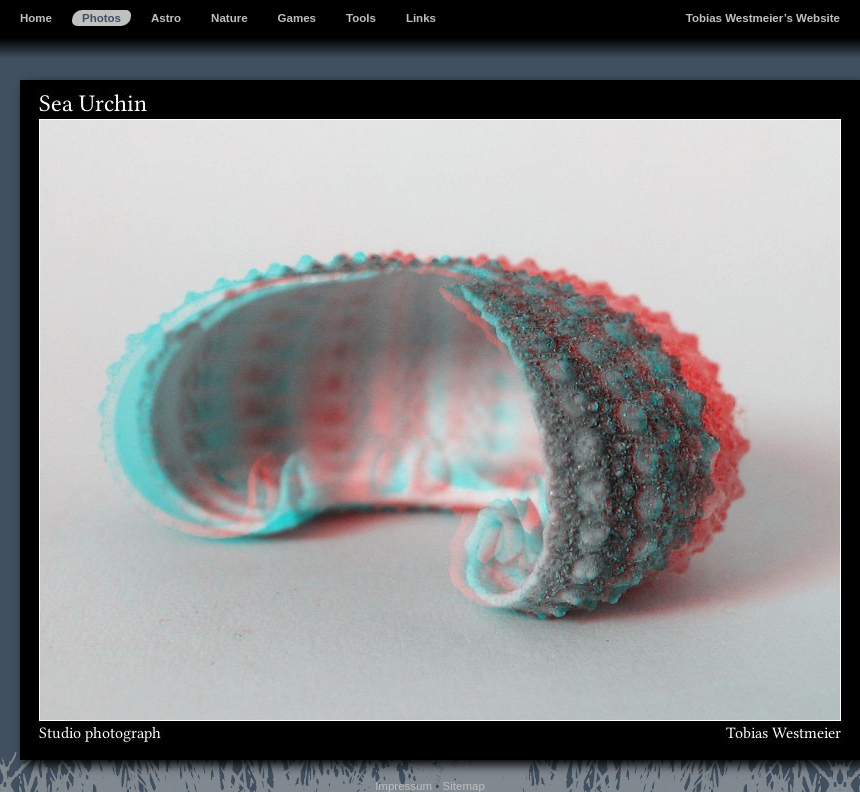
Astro (166, 18)
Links (421, 18)
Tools (361, 18)
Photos (101, 18)
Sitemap (464, 786)
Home (36, 18)
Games (297, 18)
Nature (229, 18)
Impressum (403, 786)
